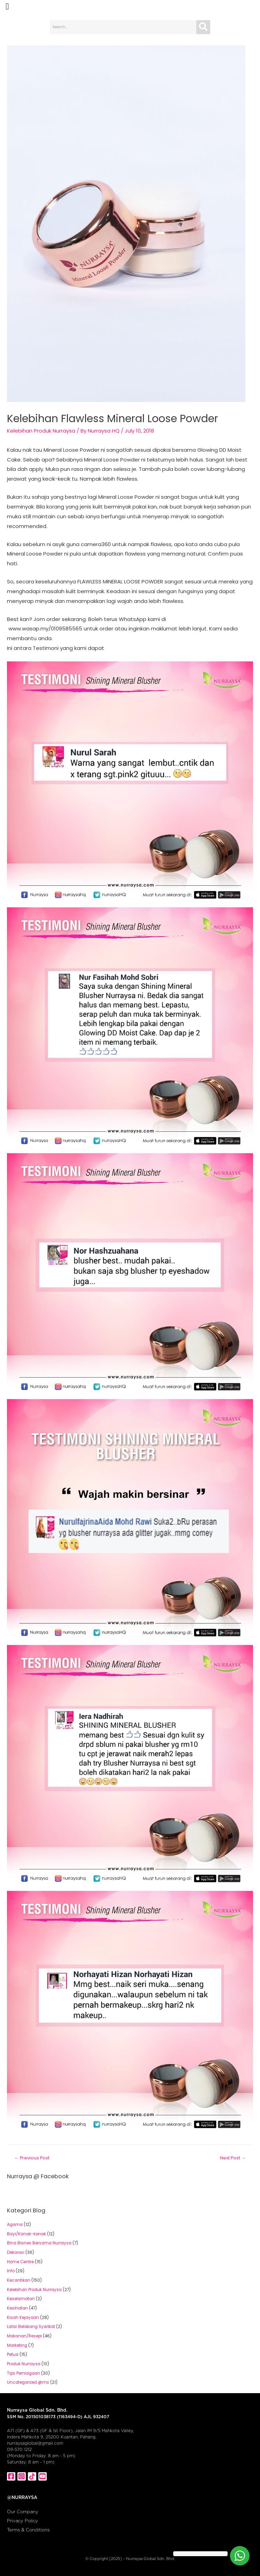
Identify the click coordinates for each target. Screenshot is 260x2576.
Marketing (17, 2345)
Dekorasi (15, 2252)
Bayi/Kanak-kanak (26, 2234)
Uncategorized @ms (28, 2382)
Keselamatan (21, 2299)
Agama (15, 2224)
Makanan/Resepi (24, 2336)
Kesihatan (17, 2308)
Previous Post (31, 2158)
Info (11, 2271)
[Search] (203, 27)
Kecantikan (18, 2280)
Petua (12, 2354)
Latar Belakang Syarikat (31, 2326)
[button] (7, 6)
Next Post (233, 2158)
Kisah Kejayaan (23, 2317)
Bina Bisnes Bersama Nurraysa (39, 2243)
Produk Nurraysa (23, 2364)
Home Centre (20, 2262)
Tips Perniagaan (23, 2373)
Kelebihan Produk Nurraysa (41, 430)
